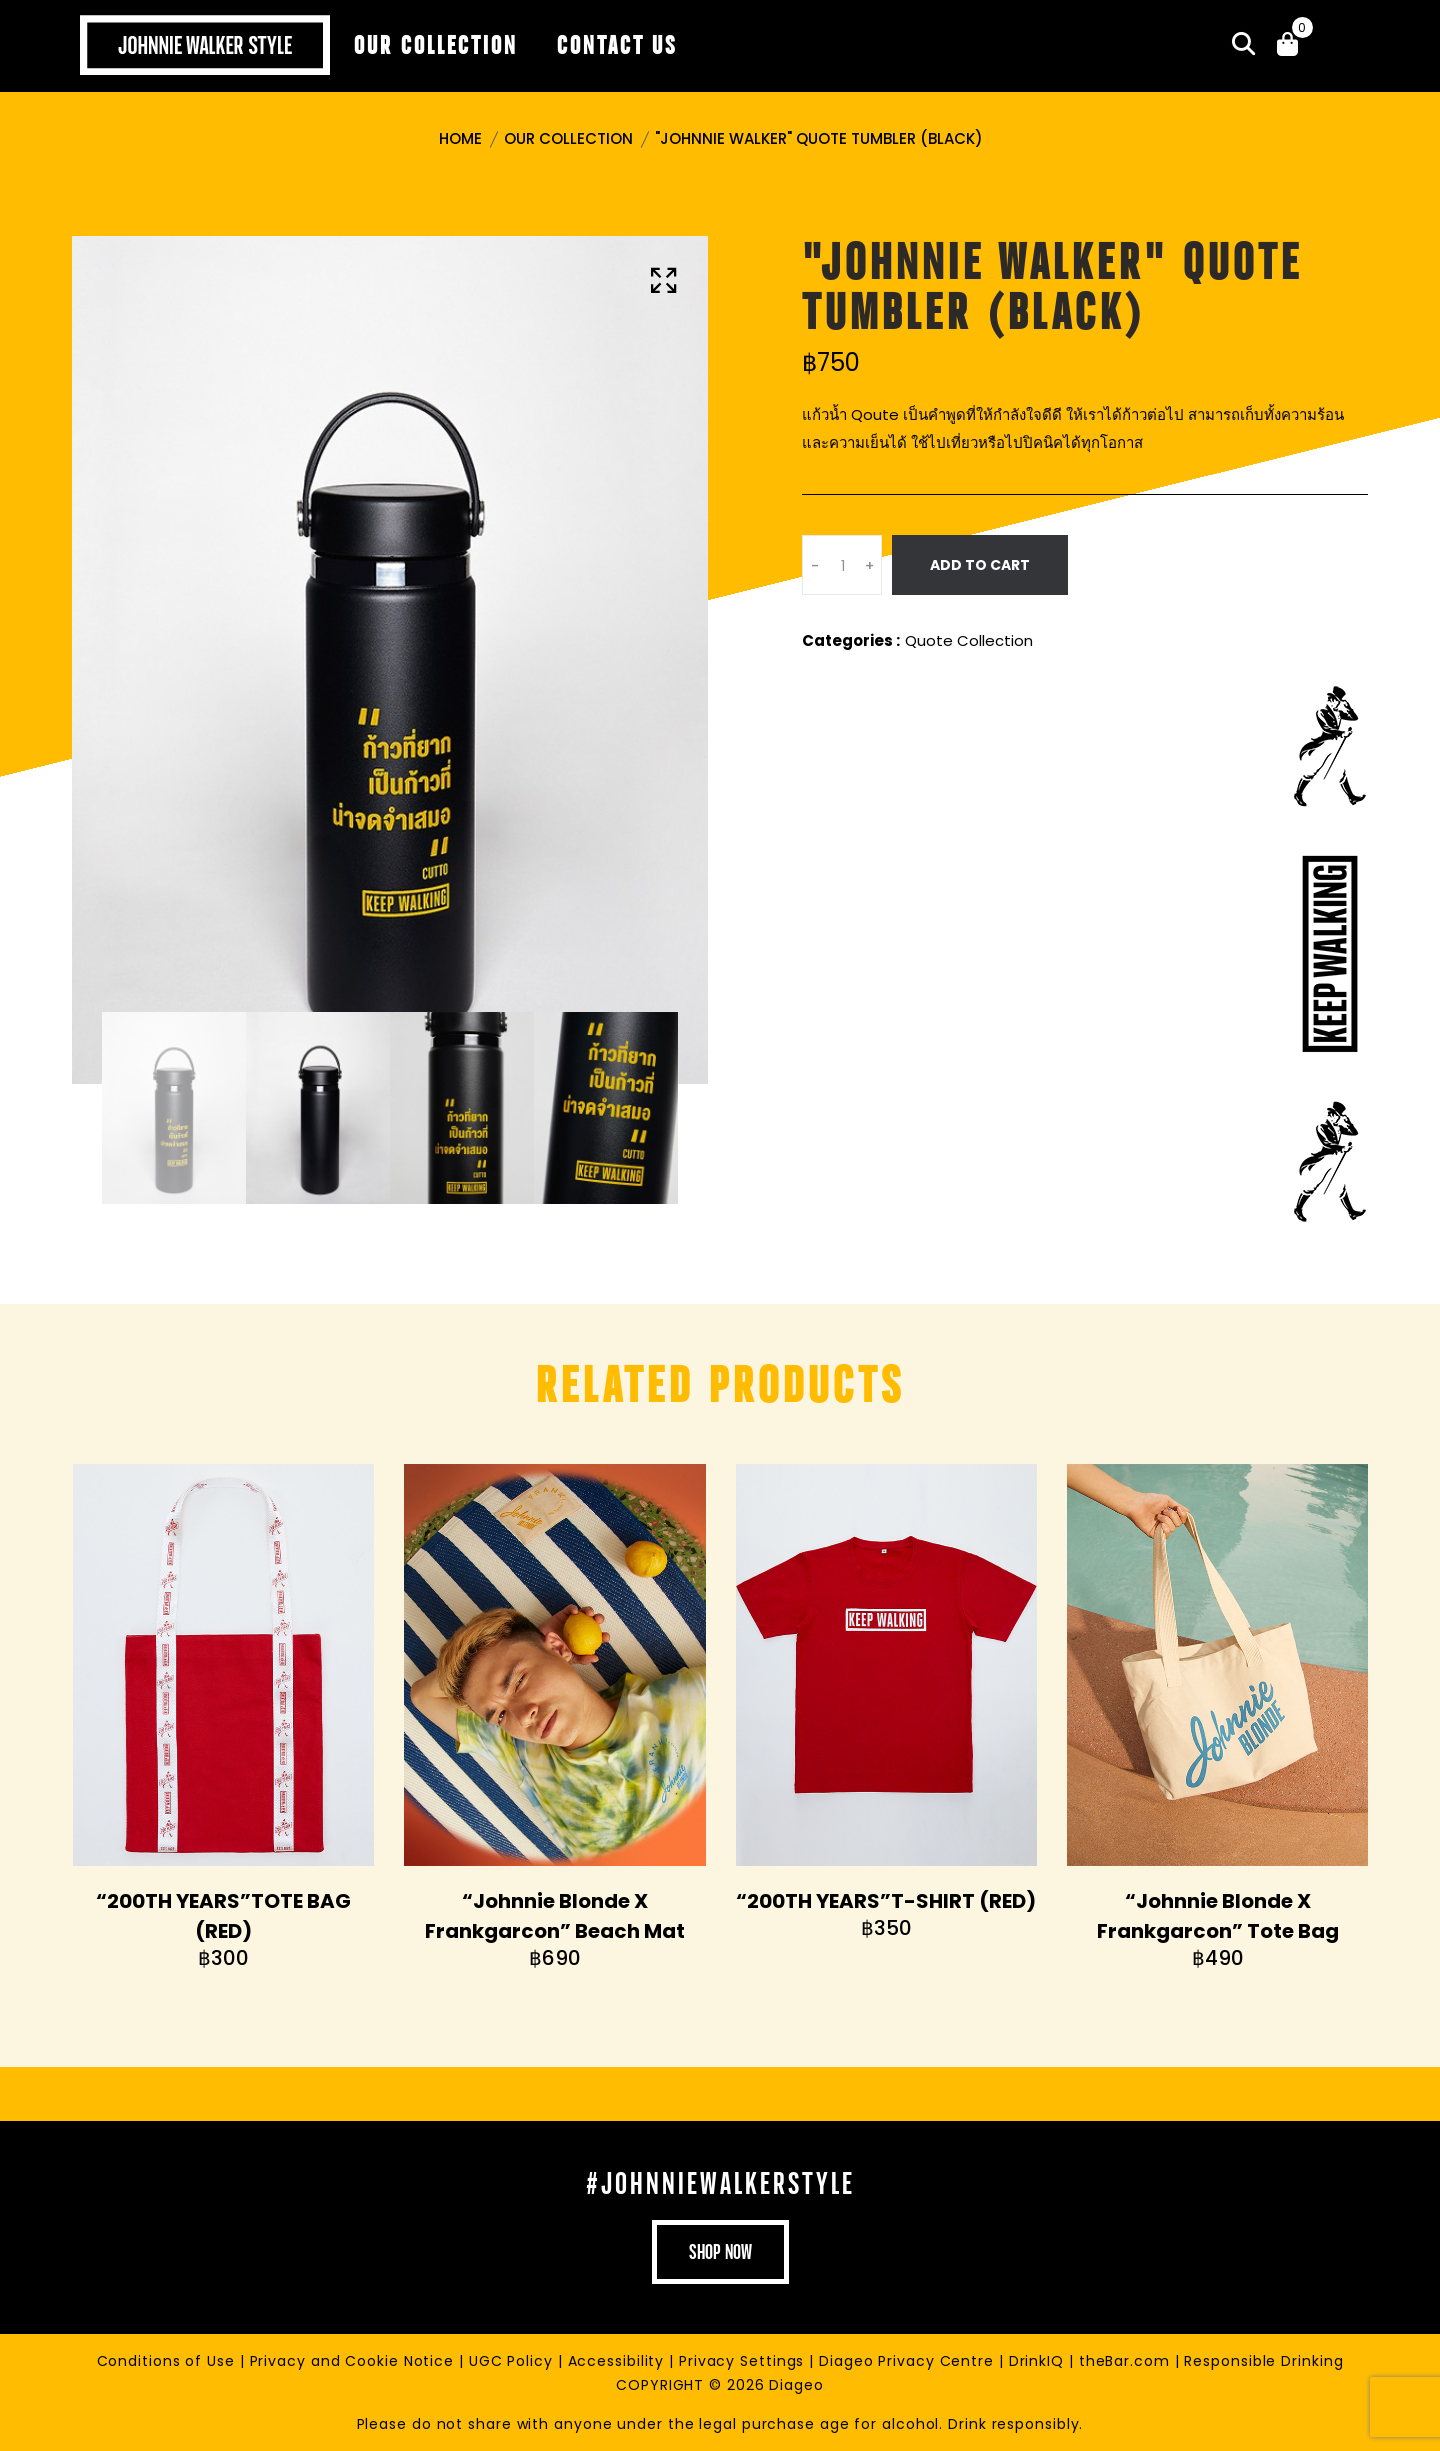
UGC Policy (513, 2361)
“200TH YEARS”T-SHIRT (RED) (886, 1901)
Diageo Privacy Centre (909, 2361)
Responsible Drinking (1263, 2361)
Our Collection (568, 138)
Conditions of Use (168, 2361)
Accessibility (619, 2361)
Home (460, 138)
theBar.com (1127, 2361)
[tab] (174, 1108)
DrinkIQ (1039, 2361)
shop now (720, 2252)
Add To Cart (980, 565)
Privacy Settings (744, 2361)
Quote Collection (969, 640)
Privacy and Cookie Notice (354, 2361)
